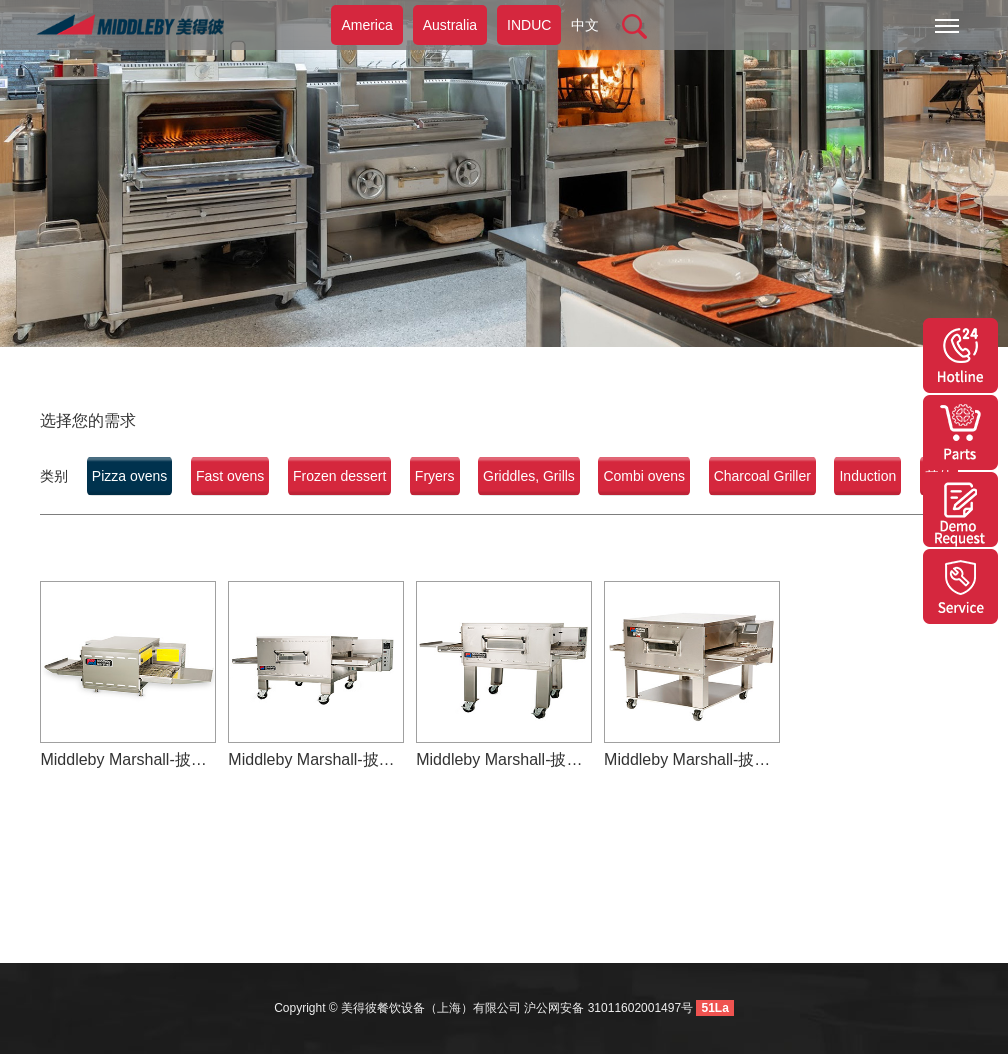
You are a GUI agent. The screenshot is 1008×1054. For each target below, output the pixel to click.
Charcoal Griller (762, 476)
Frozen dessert (339, 476)
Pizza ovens (129, 476)
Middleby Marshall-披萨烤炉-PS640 (692, 759)
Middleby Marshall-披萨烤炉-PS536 (316, 759)
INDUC (529, 25)
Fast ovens (230, 476)
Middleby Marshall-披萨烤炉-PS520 (128, 759)
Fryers (435, 476)
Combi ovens (644, 476)
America (366, 25)
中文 (585, 25)
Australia (450, 25)
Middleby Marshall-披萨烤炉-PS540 (504, 759)
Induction (867, 476)
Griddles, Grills (529, 476)
